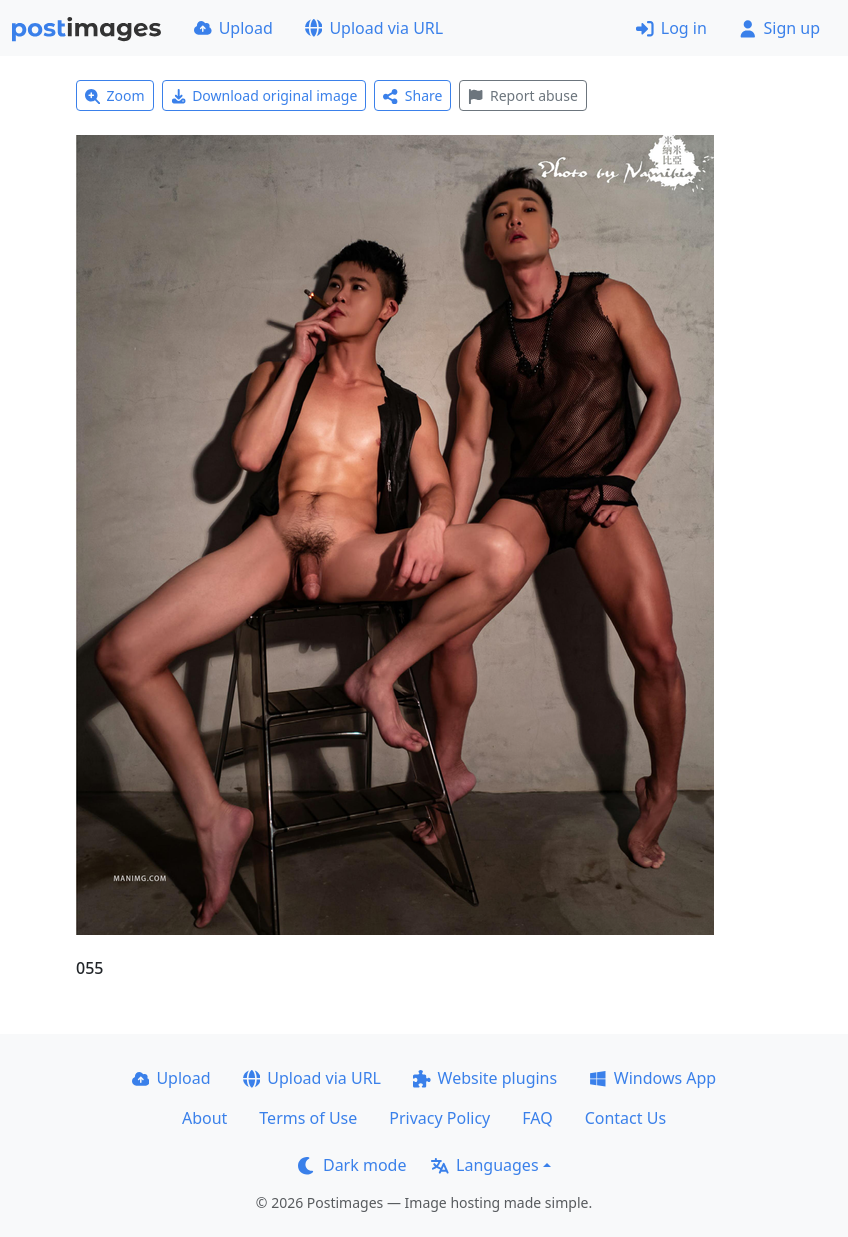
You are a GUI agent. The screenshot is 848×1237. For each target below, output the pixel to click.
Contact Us (625, 1118)
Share (412, 95)
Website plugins (485, 1078)
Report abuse (522, 95)
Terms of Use (308, 1118)
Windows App (652, 1078)
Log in (671, 28)
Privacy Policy (439, 1118)
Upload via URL (374, 28)
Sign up (779, 28)
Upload (233, 28)
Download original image (264, 95)
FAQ (537, 1118)
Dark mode (352, 1165)
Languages (484, 1165)
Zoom (115, 95)
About (204, 1118)
